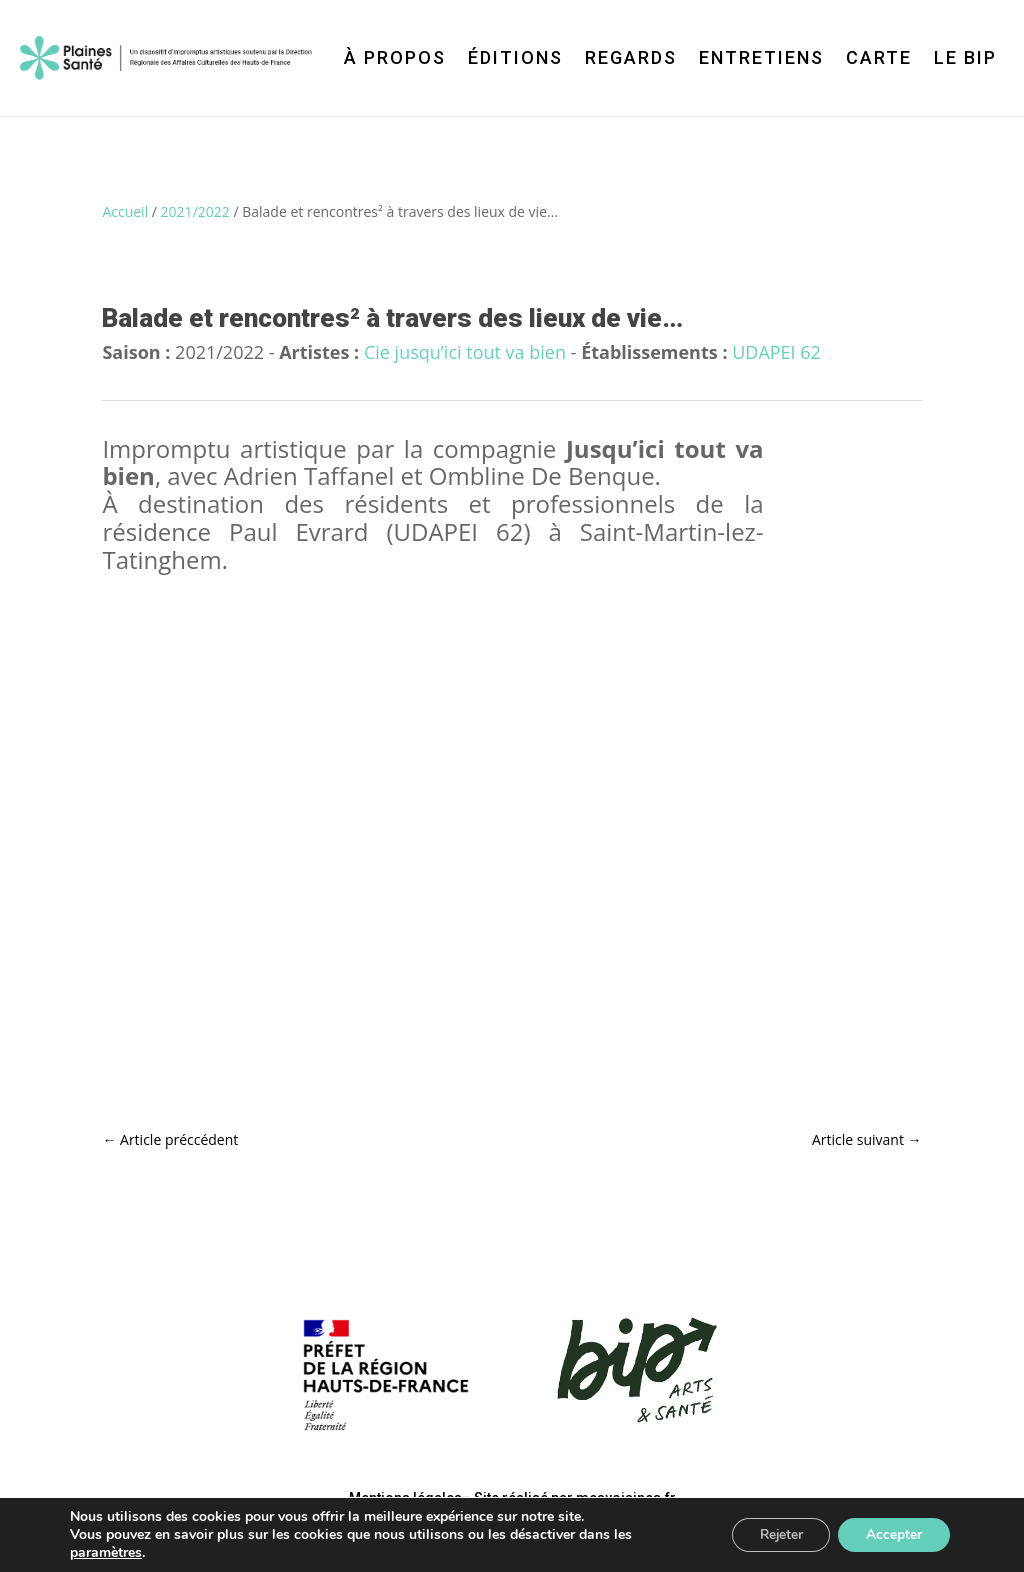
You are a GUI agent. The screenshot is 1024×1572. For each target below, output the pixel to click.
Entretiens (761, 57)
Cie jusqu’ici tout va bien (465, 352)
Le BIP (965, 57)
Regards (631, 57)
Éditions (515, 57)
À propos (395, 57)
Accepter (892, 1534)
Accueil (125, 211)
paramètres (106, 1553)
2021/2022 (195, 211)
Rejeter (773, 1534)
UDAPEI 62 (776, 352)
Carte (879, 57)
